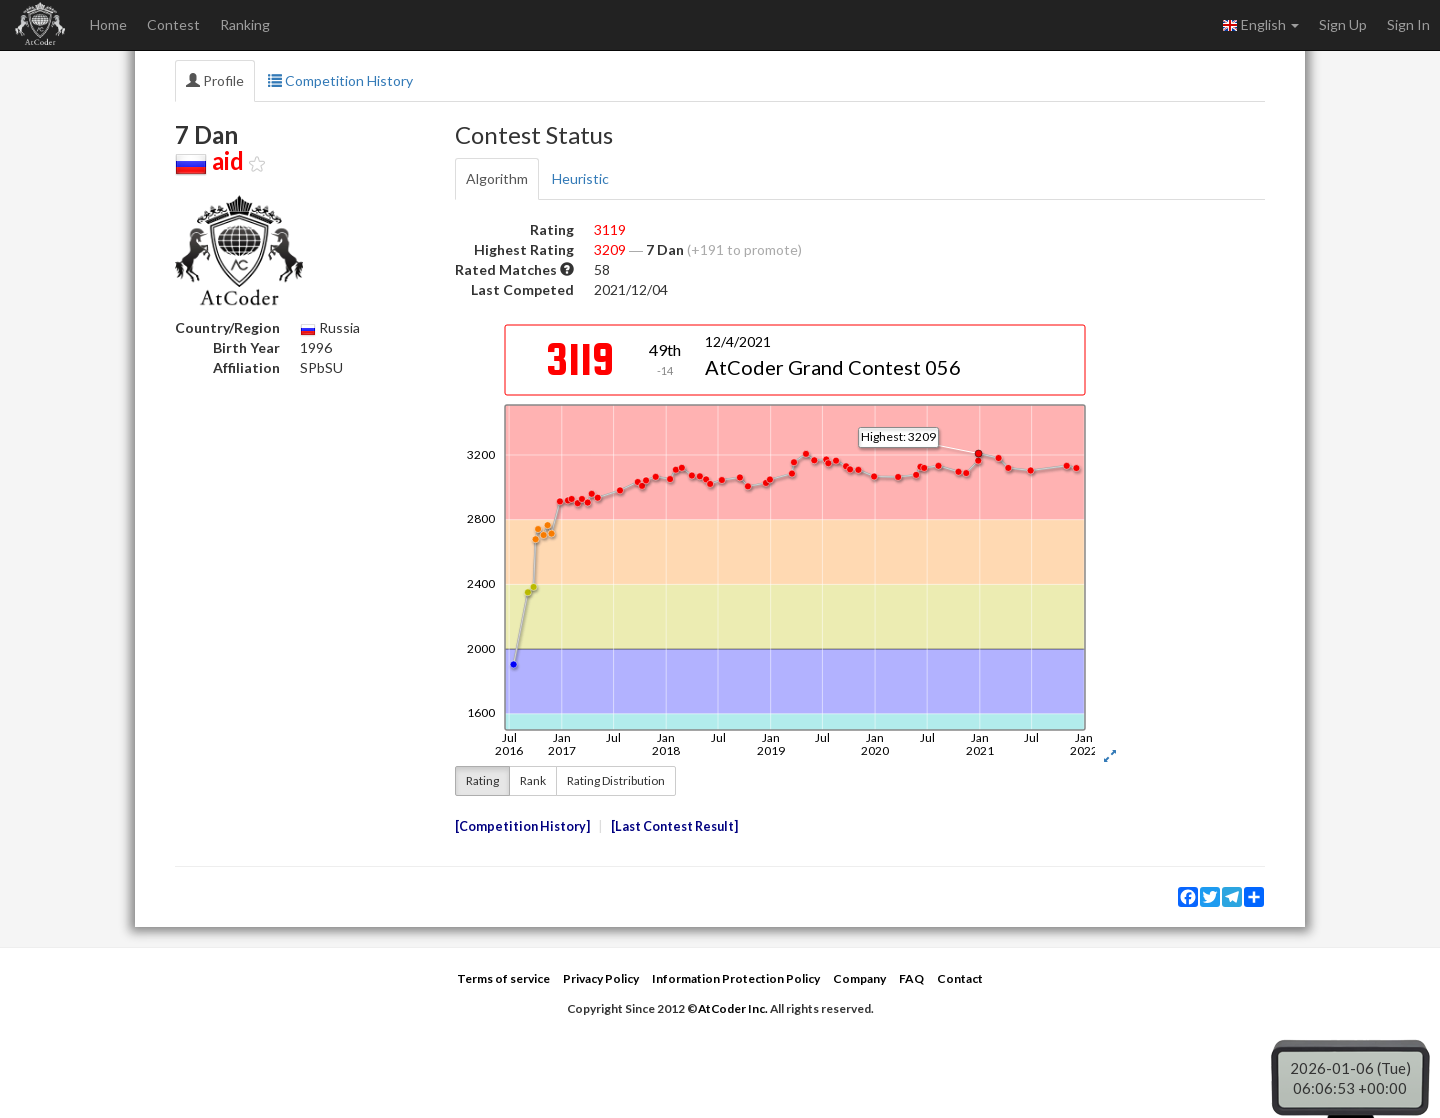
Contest (173, 24)
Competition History (340, 80)
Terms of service (503, 978)
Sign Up (1343, 24)
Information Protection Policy (736, 978)
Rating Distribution (616, 780)
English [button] (1260, 25)
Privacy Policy (601, 978)
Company (859, 978)
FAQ (911, 978)
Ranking (245, 24)
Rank (533, 780)
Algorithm (497, 178)
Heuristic (580, 178)
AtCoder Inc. (733, 1008)
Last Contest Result (674, 826)
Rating (482, 780)
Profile (215, 80)
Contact (960, 978)
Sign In (1408, 24)
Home (108, 24)
